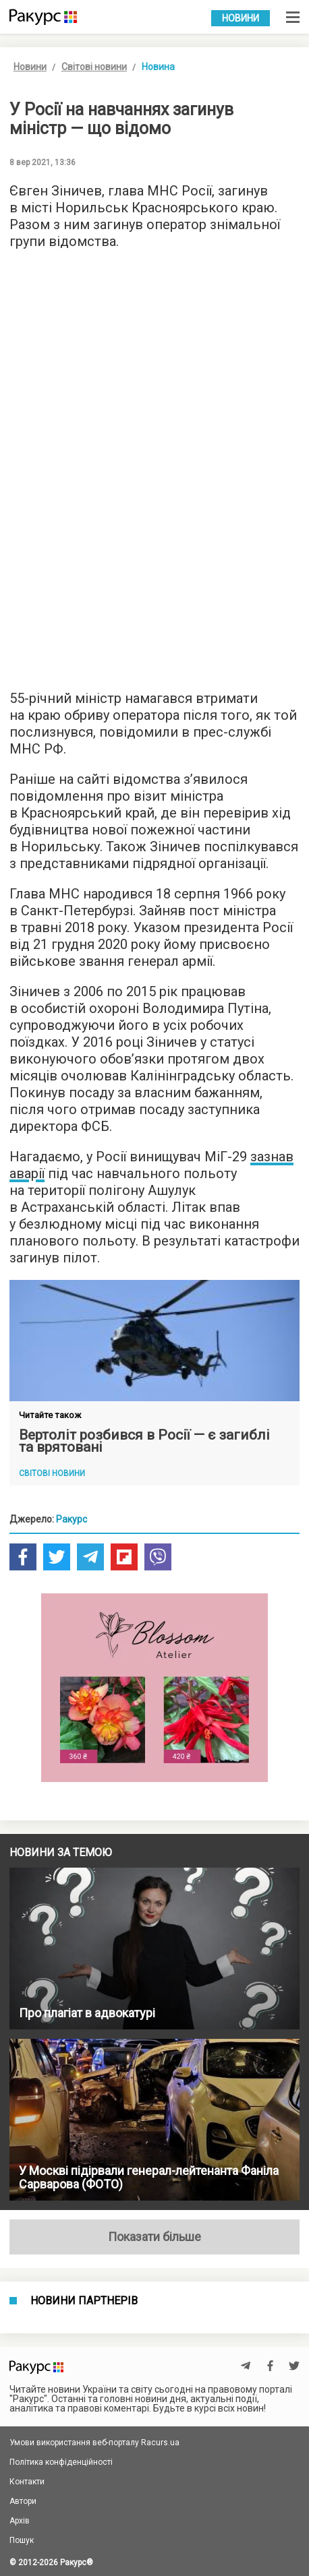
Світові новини (94, 66)
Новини (240, 18)
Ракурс (71, 1519)
